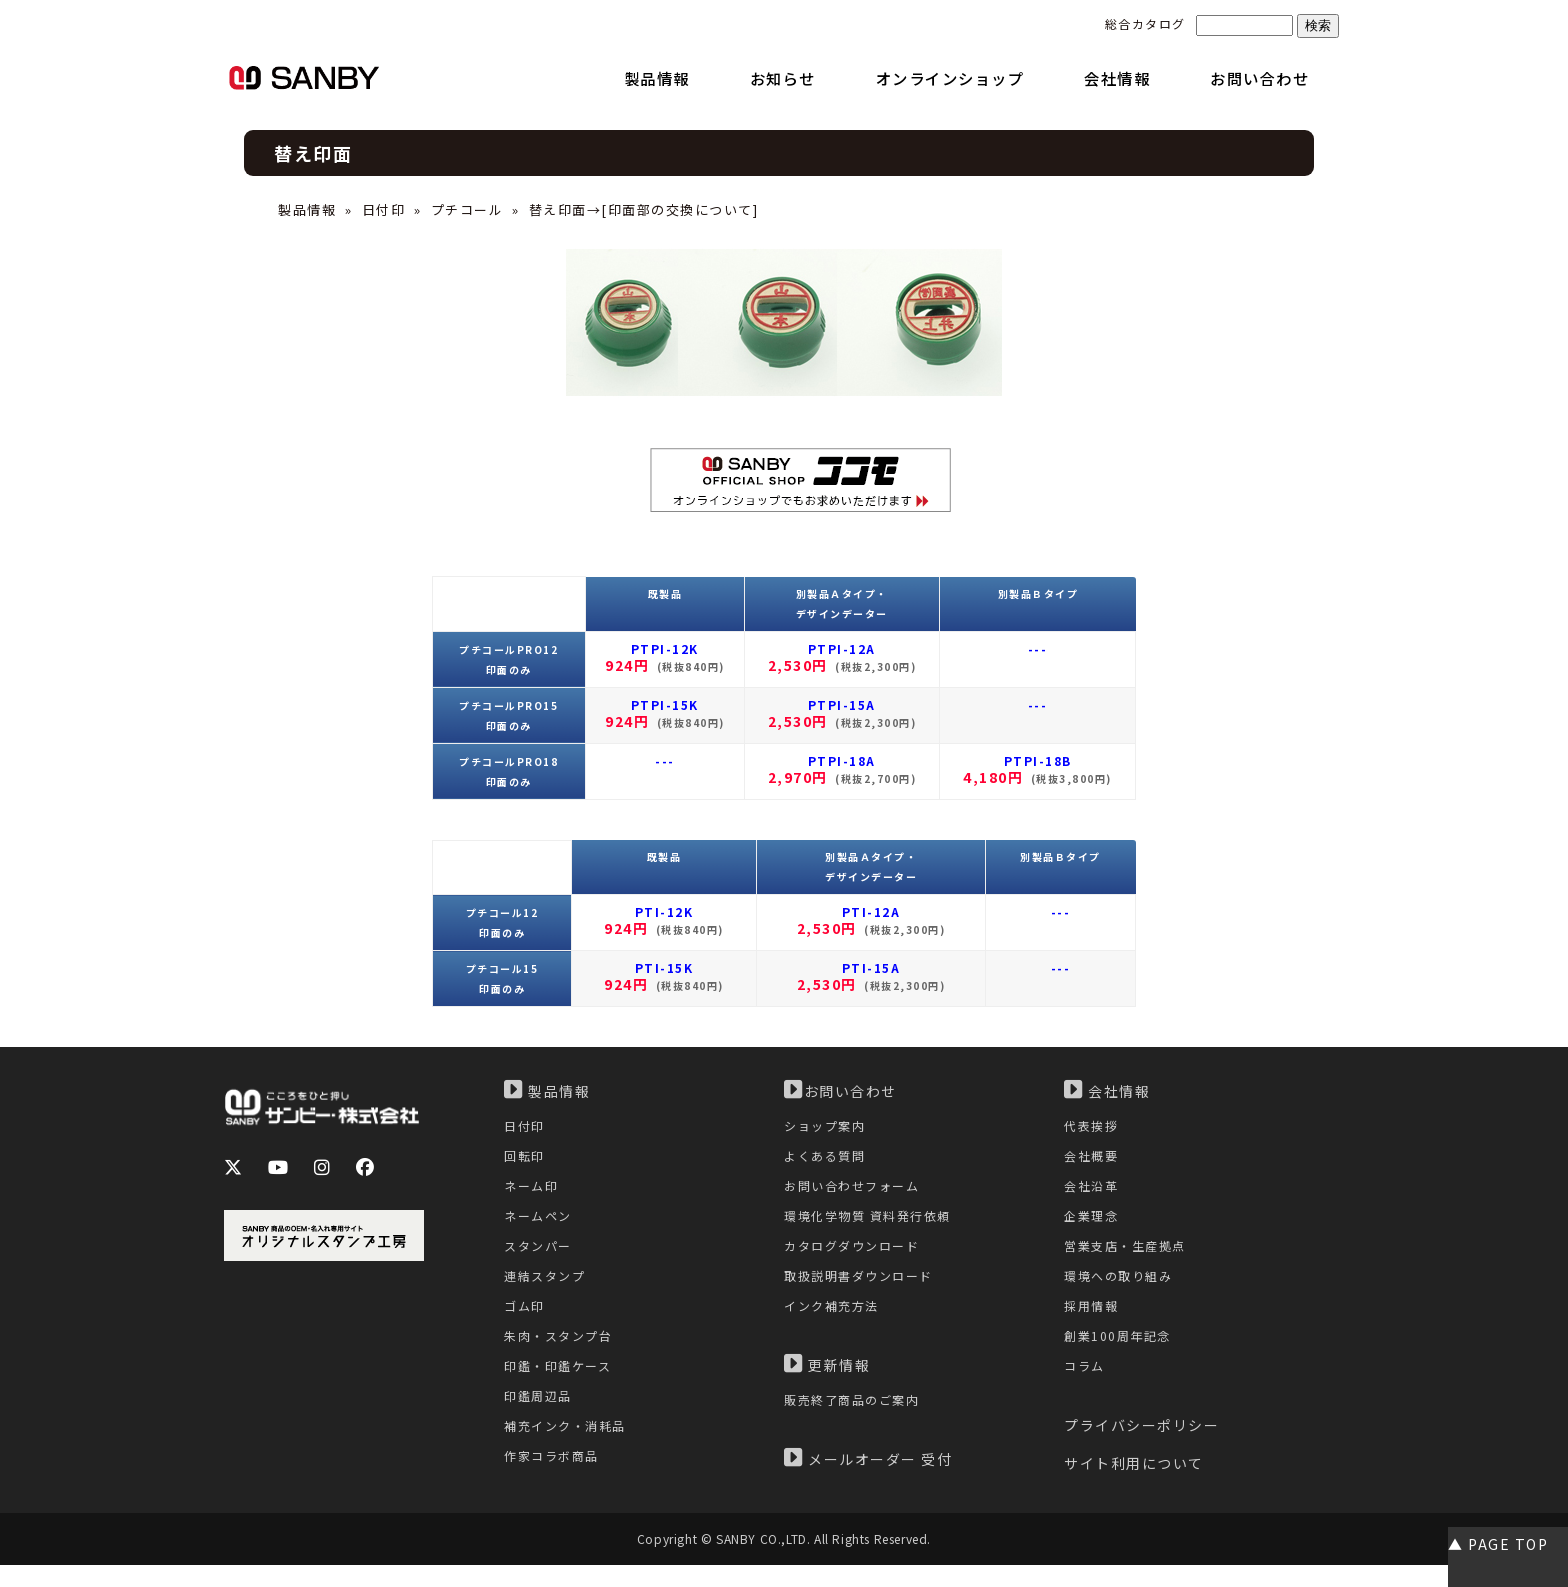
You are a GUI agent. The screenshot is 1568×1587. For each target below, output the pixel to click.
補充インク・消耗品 (569, 1451)
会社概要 (1093, 1159)
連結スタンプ (547, 1289)
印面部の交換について (680, 209)
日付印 (384, 209)
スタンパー (540, 1256)
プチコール (467, 209)
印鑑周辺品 (540, 1419)
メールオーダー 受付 (868, 1478)
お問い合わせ (840, 1090)
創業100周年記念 (1120, 1354)
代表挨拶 (1093, 1126)
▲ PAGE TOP (1498, 1544)
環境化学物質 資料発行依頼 (873, 1224)
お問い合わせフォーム (856, 1191)
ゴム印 (526, 1321)
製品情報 (307, 209)
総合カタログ (1145, 23)
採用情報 (1093, 1321)
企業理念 (1093, 1224)
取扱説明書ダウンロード (864, 1289)
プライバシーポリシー (1141, 1448)
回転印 (526, 1159)
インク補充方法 (835, 1321)
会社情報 (1107, 1090)
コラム (1086, 1386)
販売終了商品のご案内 (856, 1418)
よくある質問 (827, 1159)
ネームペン (540, 1224)
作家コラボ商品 (555, 1484)
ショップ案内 (827, 1126)
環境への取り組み (1122, 1289)
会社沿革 (1093, 1191)
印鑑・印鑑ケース (561, 1386)
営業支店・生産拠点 (1129, 1256)
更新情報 (827, 1382)
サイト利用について (1134, 1486)
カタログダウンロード (856, 1256)
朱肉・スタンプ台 (562, 1354)
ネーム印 (533, 1191)
